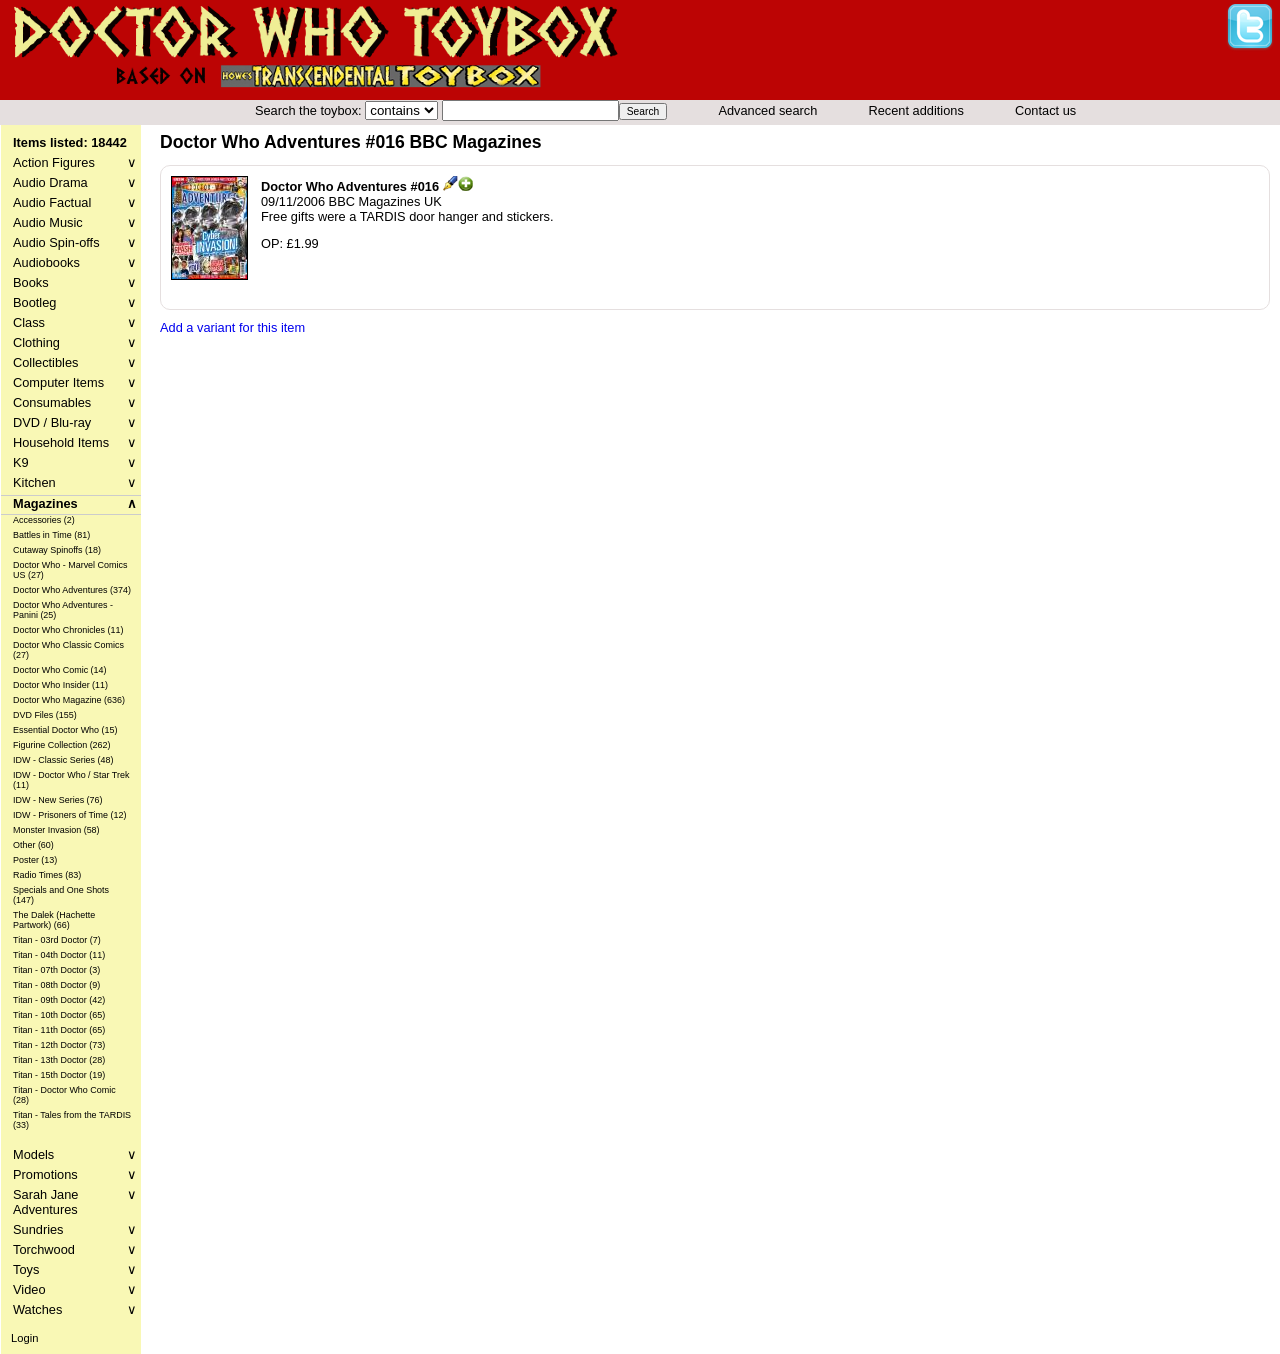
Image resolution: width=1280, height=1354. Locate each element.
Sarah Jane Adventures (75, 1202)
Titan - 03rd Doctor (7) (57, 940)
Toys (75, 1269)
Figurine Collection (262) (62, 745)
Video (75, 1289)
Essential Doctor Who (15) (65, 730)
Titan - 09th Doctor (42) (59, 1000)
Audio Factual (75, 202)
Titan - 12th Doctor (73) (59, 1045)
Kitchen (75, 482)
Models (75, 1154)
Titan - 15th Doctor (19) (59, 1075)
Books (75, 282)
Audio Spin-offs (75, 242)
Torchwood (75, 1249)
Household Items (75, 442)
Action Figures (75, 162)
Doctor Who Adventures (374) (72, 590)
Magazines (75, 503)
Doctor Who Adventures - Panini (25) (63, 610)
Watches (75, 1309)
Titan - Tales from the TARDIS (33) (72, 1120)
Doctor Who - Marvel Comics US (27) (70, 570)
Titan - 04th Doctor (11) (59, 955)
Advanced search (767, 110)
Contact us (1045, 110)
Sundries (75, 1229)
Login (24, 1338)
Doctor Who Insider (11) (60, 685)
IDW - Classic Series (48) (63, 760)
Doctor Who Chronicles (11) (68, 630)
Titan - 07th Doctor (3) (56, 970)
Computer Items (75, 382)
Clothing (75, 342)
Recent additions (916, 110)
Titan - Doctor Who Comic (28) (64, 1095)
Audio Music (75, 222)
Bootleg (75, 302)
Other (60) (33, 845)
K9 (75, 462)
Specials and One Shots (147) (61, 895)
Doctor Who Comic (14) (60, 670)
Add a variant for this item (232, 327)
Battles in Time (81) (51, 535)
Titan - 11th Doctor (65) (59, 1030)
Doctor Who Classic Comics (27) (68, 650)
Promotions (75, 1174)
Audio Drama (75, 182)
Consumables (75, 402)
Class (75, 322)
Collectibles (75, 362)
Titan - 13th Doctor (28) (59, 1060)
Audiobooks (75, 262)
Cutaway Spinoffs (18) (57, 550)
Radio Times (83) (47, 875)
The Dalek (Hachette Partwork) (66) (54, 920)
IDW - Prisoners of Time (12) (69, 815)
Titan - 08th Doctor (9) (56, 985)
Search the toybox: (310, 110)
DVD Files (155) (45, 715)
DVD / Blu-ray (75, 422)
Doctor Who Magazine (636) (69, 700)
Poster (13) (35, 860)
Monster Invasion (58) (56, 830)
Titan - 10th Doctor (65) (59, 1015)
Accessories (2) (44, 520)
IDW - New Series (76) (58, 800)
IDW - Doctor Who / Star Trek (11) (71, 780)
